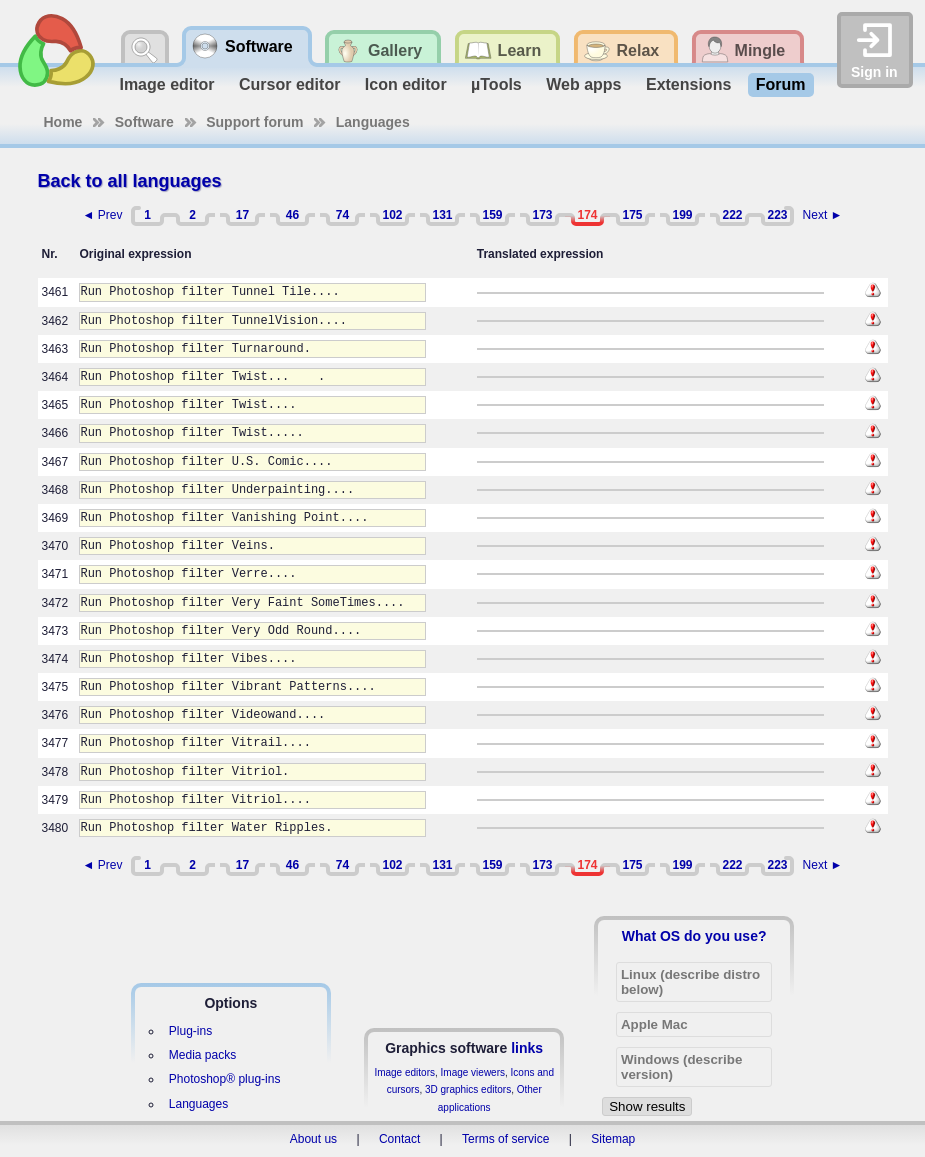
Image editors (404, 1072)
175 (632, 215)
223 (777, 215)
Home (63, 122)
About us (313, 1139)
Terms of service (505, 1139)
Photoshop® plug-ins (225, 1079)
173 (542, 215)
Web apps (583, 84)
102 (392, 215)
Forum (781, 84)
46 (292, 215)
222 (732, 215)
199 (682, 215)
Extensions (688, 84)
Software (144, 122)
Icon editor (406, 84)
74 (342, 215)
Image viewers (473, 1072)
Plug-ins (190, 1031)
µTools (496, 84)
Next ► (823, 215)
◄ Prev (103, 215)
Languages (373, 122)
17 (242, 215)
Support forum (254, 122)
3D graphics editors (468, 1089)
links (527, 1048)
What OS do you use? (694, 936)
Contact (399, 1139)
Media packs (202, 1055)
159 (492, 215)
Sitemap (613, 1139)
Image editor (166, 84)
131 (442, 215)
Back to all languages (130, 181)
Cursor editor (289, 84)
